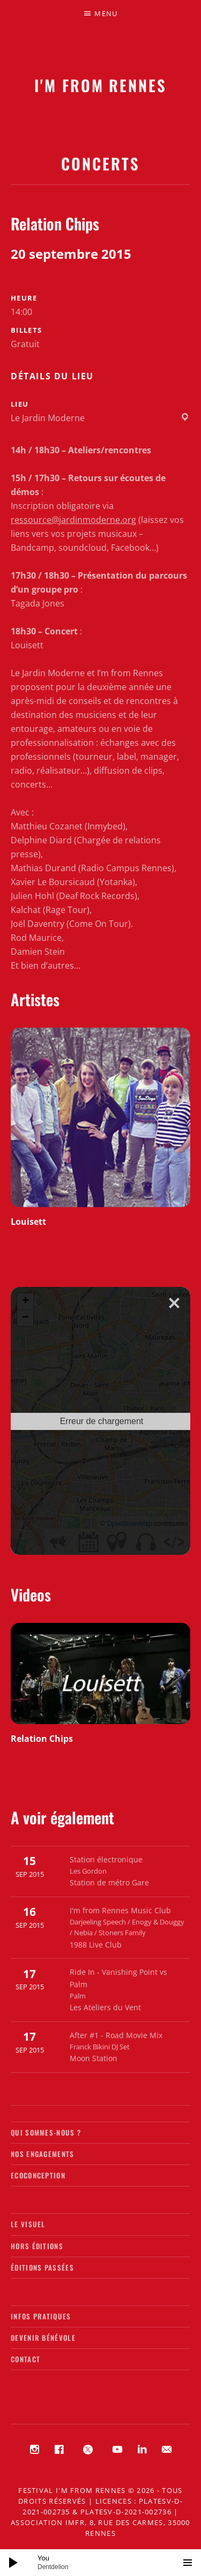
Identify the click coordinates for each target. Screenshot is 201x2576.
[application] (100, 2562)
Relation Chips (42, 1738)
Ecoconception (38, 2175)
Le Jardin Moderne (48, 418)
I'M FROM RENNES (100, 84)
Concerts (100, 163)
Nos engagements (43, 2153)
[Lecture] (13, 2562)
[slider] (106, 2562)
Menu (105, 13)
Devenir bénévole (43, 2337)
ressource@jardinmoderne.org (73, 520)
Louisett (28, 1221)
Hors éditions (37, 2246)
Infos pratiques (41, 2316)
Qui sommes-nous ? (46, 2132)
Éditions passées (42, 2267)
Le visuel (28, 2224)
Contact (25, 2359)
